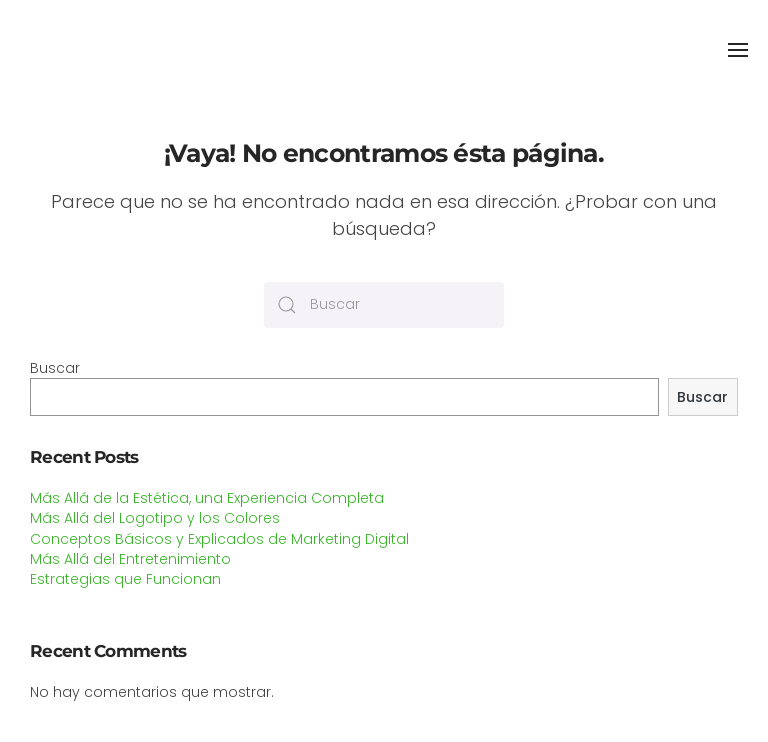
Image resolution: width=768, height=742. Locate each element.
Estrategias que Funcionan (125, 579)
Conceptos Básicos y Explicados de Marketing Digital (219, 539)
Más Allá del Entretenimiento (130, 559)
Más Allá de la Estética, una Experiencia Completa (207, 498)
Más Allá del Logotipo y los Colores (155, 518)
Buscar (55, 368)
